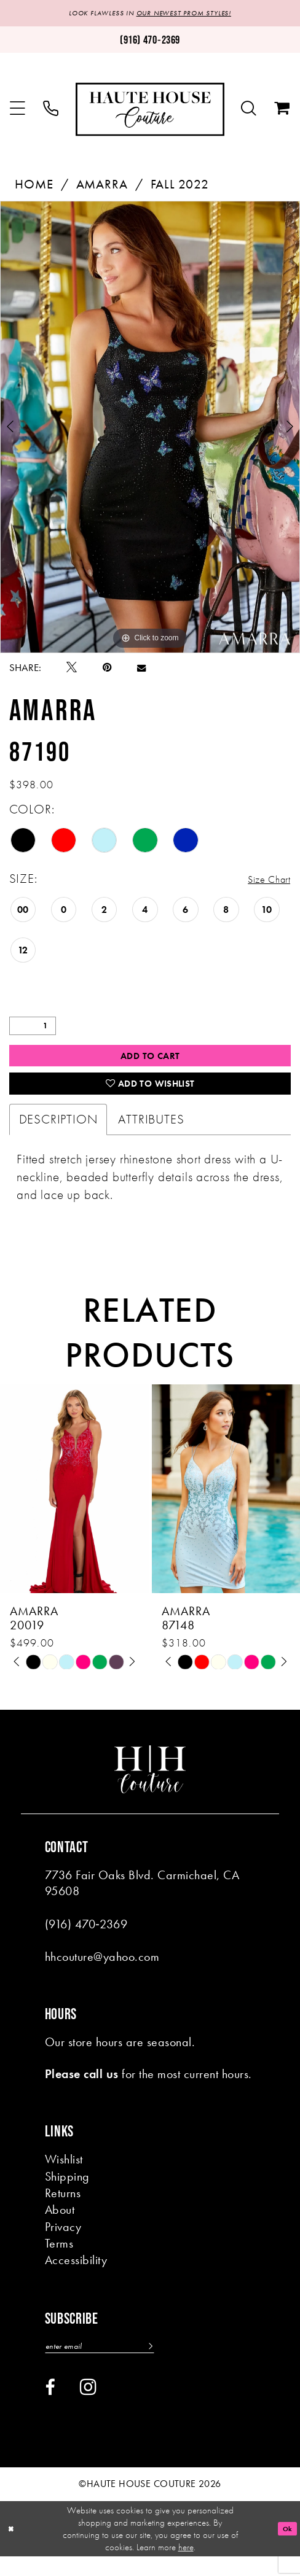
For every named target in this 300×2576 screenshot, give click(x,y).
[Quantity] (32, 1028)
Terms (59, 2259)
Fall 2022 (180, 187)
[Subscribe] (180, 2364)
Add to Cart (150, 1061)
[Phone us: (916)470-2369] (150, 42)
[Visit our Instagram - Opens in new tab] (88, 2406)
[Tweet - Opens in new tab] (71, 670)
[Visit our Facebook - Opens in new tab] (50, 2407)
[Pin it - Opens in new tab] (107, 670)
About (59, 2225)
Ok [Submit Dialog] (284, 2548)
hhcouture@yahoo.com (102, 1972)
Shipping (67, 2192)
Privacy (63, 2243)
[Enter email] (115, 2364)
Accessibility (76, 2276)
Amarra (102, 187)
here (186, 2566)
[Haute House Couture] (150, 111)
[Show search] (249, 111)
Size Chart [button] (262, 882)
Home (34, 187)
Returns (63, 2209)
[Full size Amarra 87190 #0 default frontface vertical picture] (150, 429)
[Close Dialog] (13, 2548)
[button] (17, 111)
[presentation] (74, 1504)
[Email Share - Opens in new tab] (141, 670)
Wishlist (64, 2175)
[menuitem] (17, 111)
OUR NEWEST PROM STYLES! (191, 14)
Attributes (151, 1135)
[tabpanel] (150, 429)
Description (58, 1135)
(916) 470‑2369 (86, 1940)
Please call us (82, 2090)
